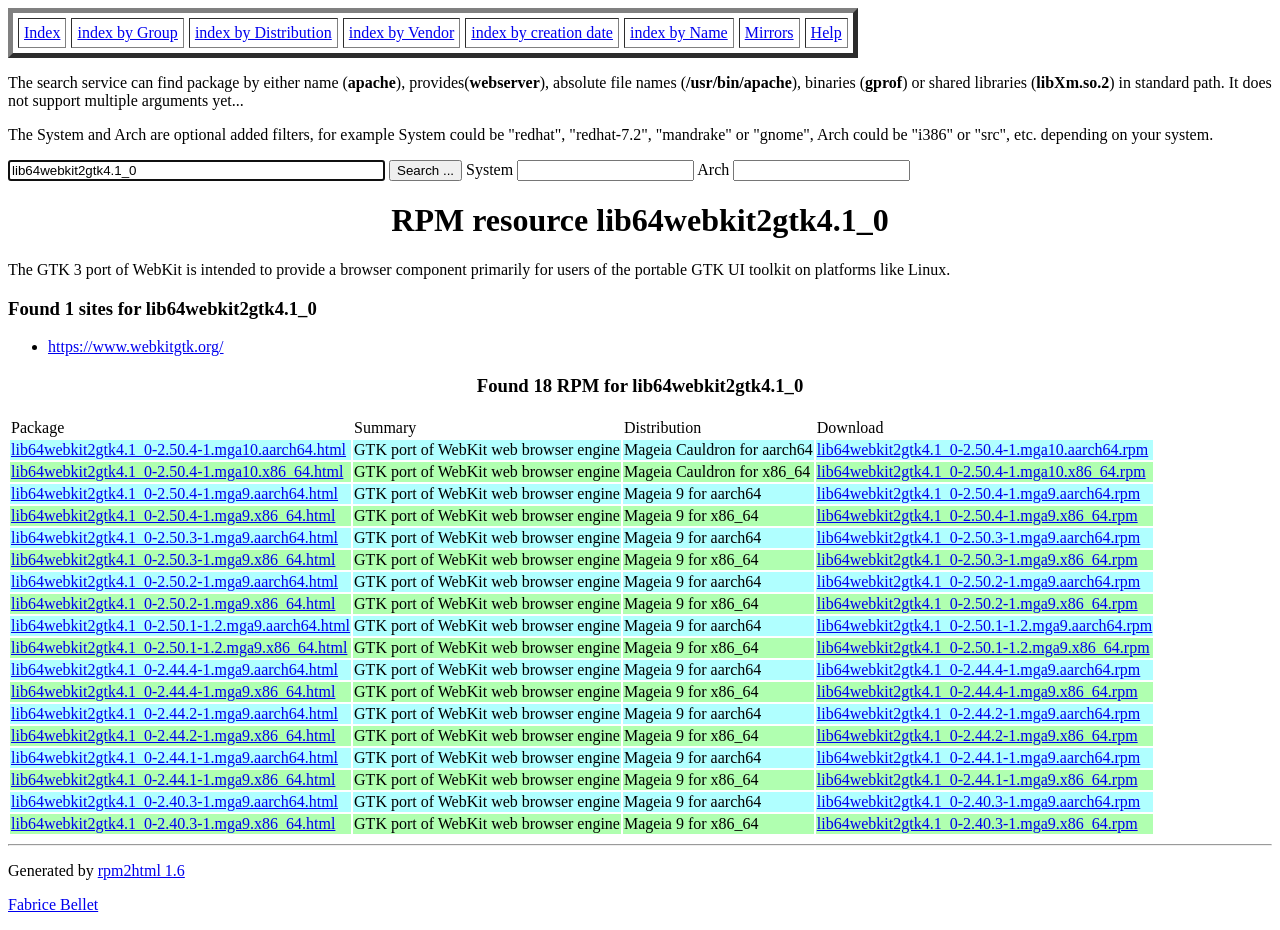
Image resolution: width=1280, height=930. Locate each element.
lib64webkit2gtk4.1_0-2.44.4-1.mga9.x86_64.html (173, 691)
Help (826, 32)
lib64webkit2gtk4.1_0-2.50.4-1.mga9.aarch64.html (174, 493)
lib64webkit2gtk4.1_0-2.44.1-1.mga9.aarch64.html (174, 757)
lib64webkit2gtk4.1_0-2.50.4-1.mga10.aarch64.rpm (983, 449)
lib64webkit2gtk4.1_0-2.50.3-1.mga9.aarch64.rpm (979, 537)
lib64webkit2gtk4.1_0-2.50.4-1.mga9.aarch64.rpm (979, 493)
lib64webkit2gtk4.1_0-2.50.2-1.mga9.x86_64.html (173, 603)
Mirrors (769, 32)
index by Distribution (263, 32)
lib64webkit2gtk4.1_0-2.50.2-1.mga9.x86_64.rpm (977, 603)
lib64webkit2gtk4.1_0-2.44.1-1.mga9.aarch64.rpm (979, 757)
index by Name (679, 32)
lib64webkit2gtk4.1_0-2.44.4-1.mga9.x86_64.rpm (977, 691)
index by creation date (542, 32)
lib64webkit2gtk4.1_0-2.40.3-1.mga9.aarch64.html (174, 801)
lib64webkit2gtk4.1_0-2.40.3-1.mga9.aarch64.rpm (979, 801)
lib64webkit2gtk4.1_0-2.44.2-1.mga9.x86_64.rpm (977, 735)
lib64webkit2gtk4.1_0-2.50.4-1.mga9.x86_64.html (173, 515)
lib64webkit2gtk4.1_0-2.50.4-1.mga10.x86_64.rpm (981, 471)
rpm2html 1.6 (141, 870)
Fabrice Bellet (53, 904)
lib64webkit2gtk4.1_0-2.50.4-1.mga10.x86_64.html (177, 471)
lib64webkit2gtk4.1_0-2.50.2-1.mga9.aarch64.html (174, 581)
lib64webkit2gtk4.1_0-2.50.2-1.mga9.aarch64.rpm (979, 581)
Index (42, 32)
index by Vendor (401, 32)
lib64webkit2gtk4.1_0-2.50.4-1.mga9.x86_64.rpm (977, 515)
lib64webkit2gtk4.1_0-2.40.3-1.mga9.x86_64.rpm (977, 823)
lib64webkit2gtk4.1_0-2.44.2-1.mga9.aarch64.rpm (979, 713)
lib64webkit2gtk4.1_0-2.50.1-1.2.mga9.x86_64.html (179, 647)
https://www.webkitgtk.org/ (136, 346)
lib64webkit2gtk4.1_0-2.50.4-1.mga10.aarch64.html (178, 449)
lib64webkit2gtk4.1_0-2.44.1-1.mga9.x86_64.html (173, 779)
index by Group (127, 32)
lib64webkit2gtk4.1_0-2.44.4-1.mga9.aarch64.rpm (979, 669)
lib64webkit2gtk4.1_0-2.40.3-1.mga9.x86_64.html (173, 823)
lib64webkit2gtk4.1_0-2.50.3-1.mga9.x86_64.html (173, 559)
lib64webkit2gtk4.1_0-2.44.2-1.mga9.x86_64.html (173, 735)
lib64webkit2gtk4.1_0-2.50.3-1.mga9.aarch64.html (174, 537)
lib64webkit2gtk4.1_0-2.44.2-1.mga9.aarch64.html (174, 713)
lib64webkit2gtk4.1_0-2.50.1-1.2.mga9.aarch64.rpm (985, 625)
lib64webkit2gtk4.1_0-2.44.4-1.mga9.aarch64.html (174, 669)
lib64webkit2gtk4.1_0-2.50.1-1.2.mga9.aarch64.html (180, 625)
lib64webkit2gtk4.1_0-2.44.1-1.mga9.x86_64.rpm (977, 779)
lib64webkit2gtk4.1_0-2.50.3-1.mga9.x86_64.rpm (977, 559)
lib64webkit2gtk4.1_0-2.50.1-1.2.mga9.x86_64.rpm (983, 647)
